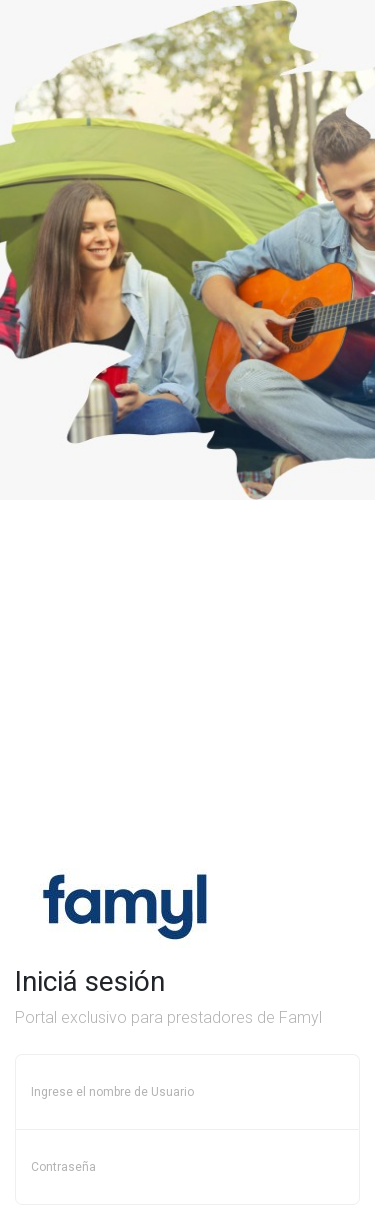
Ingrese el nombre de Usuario (112, 1092)
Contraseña (63, 1167)
